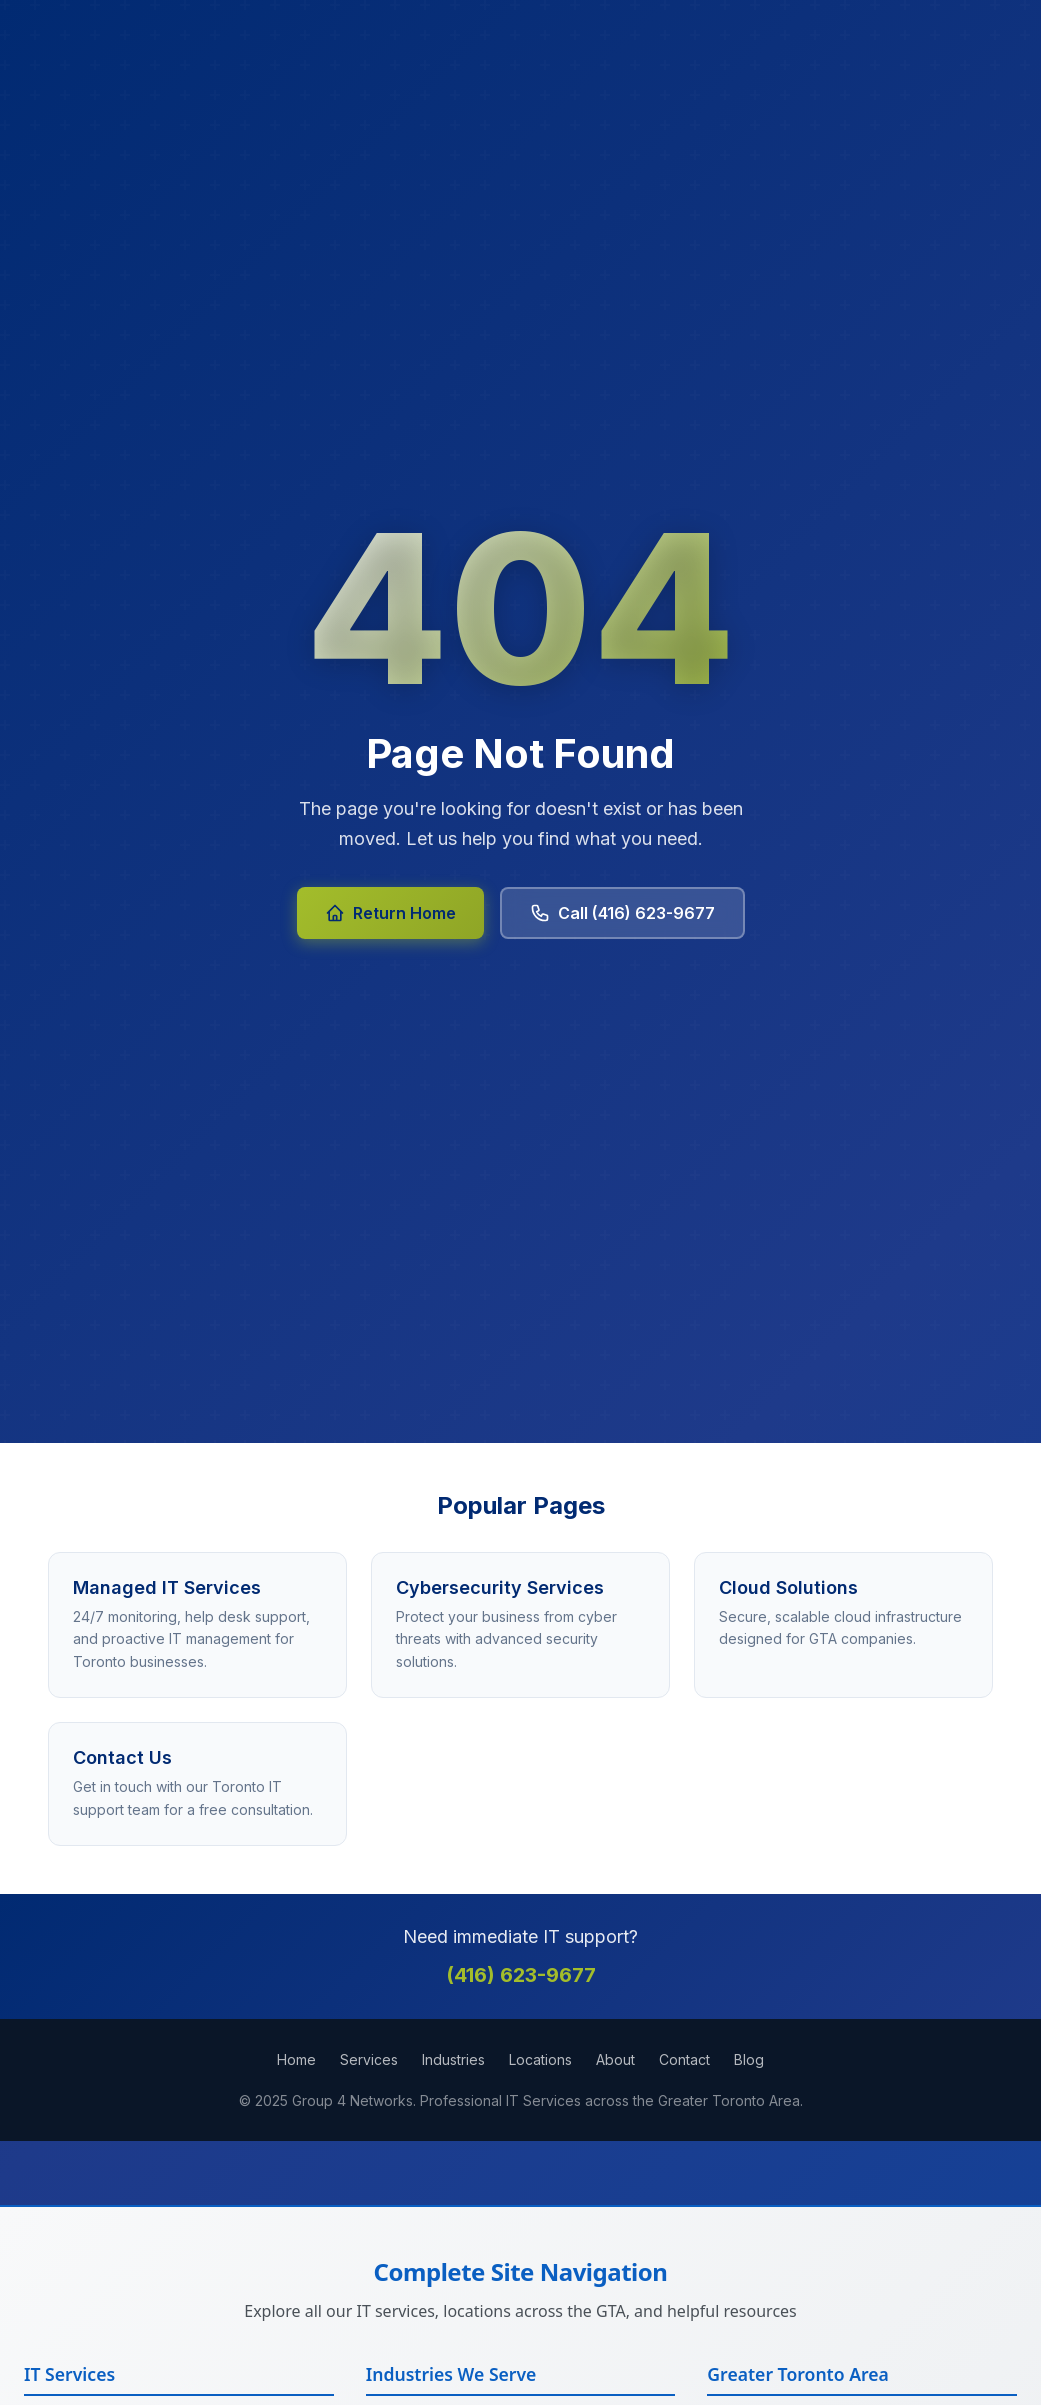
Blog (749, 2059)
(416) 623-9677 (521, 1975)
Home (296, 2059)
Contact (684, 2059)
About (615, 2059)
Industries (453, 2059)
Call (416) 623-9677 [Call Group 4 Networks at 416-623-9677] (622, 913)
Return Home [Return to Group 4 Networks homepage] (390, 913)
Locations (540, 2059)
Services (369, 2059)
